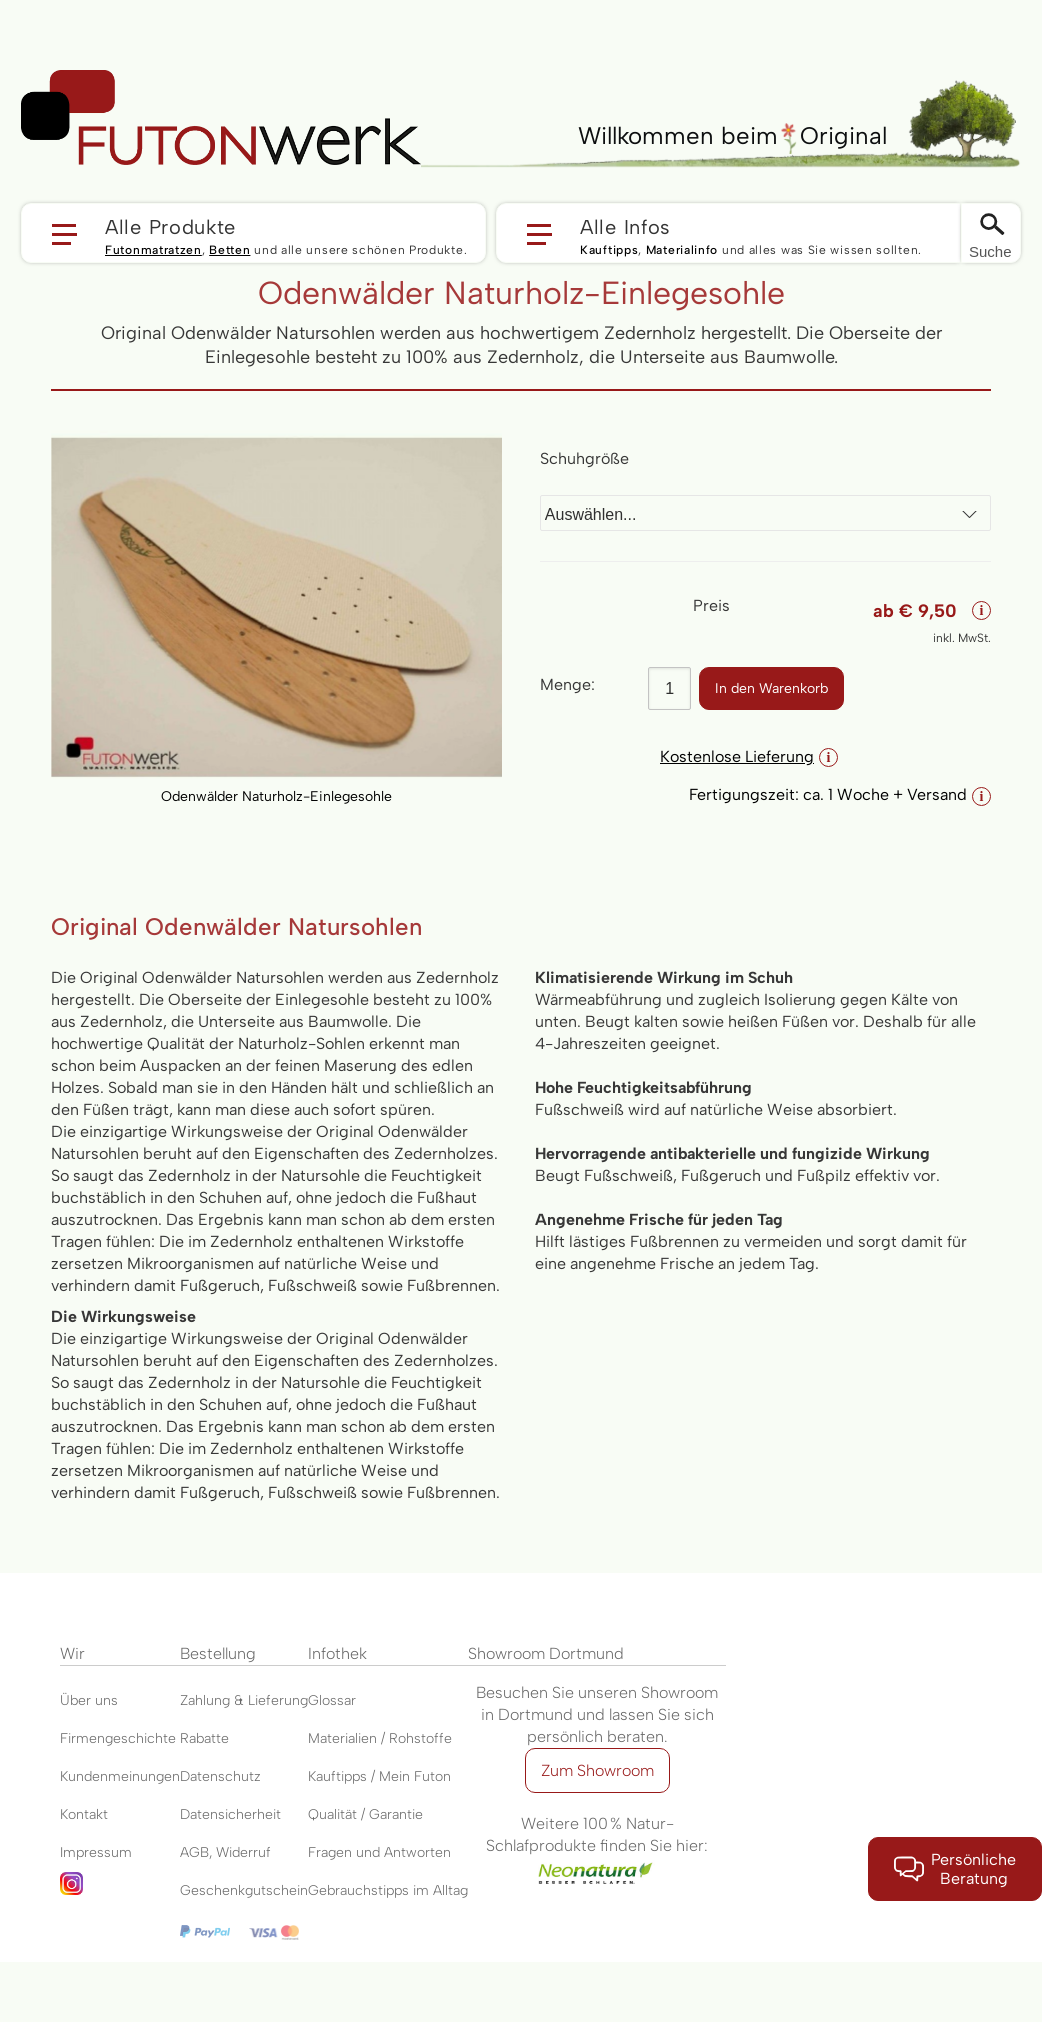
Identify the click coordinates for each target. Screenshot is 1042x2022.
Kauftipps (609, 250)
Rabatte (204, 1738)
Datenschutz (220, 1776)
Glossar (332, 1700)
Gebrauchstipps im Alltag (388, 1890)
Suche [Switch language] (990, 251)
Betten (229, 250)
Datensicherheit (230, 1814)
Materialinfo (682, 250)
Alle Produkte (170, 226)
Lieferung (278, 1700)
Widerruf (243, 1852)
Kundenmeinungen (120, 1776)
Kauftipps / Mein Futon (379, 1776)
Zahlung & (214, 1700)
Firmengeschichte (118, 1738)
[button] (253, 233)
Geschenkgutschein (244, 1890)
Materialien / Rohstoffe (380, 1738)
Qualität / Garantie (365, 1814)
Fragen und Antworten (379, 1852)
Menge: (567, 684)
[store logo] (221, 118)
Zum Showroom (597, 1770)
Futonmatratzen (153, 250)
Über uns (89, 1700)
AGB (194, 1852)
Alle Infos (625, 226)
